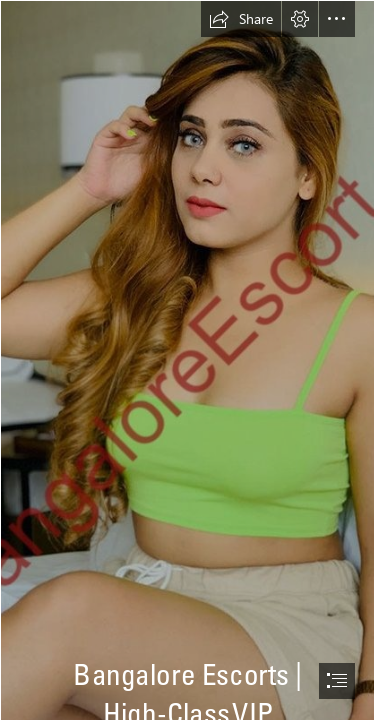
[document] (187, 360)
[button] (241, 19)
